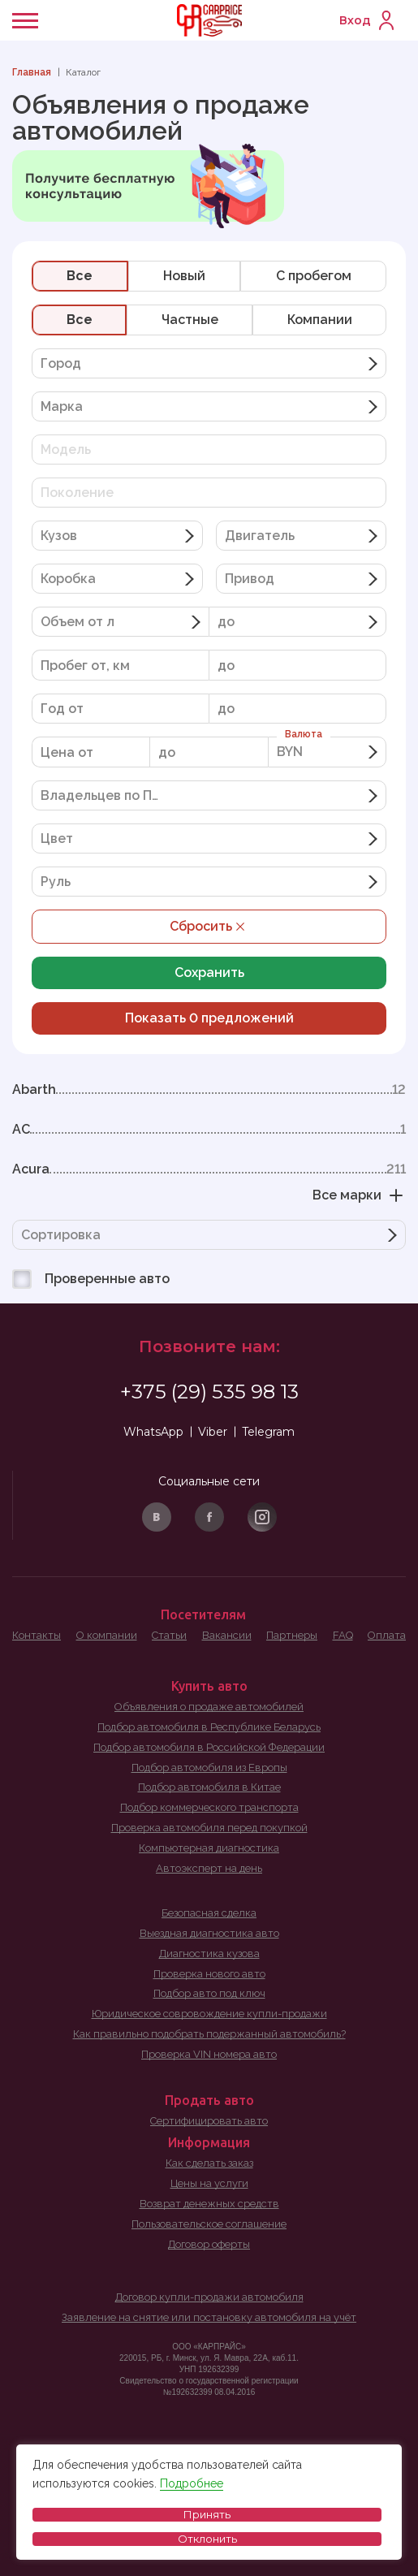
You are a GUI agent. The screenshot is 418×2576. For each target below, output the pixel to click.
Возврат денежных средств (209, 2204)
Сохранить (209, 972)
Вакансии (227, 1635)
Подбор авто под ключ (209, 1993)
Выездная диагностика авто (209, 1933)
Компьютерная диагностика (209, 1848)
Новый (184, 275)
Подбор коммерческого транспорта (209, 1807)
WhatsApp (153, 1431)
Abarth (209, 1090)
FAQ (343, 1635)
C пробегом (313, 275)
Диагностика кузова (209, 1953)
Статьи (169, 1635)
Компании (319, 319)
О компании (106, 1635)
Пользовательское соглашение (209, 2224)
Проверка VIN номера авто (209, 2054)
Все (80, 275)
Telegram (268, 1431)
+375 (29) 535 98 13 (209, 1391)
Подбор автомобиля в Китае (209, 1787)
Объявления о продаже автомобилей (209, 1707)
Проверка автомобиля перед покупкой (209, 1828)
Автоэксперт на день (209, 1868)
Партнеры (291, 1635)
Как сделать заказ (209, 2163)
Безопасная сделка (209, 1913)
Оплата (387, 1635)
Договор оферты (209, 2244)
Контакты (36, 1635)
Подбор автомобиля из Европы (209, 1767)
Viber (212, 1431)
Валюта (303, 734)
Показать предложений (209, 1018)
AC (209, 1129)
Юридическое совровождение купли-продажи (209, 2014)
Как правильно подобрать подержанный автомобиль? (209, 2034)
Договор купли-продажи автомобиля (209, 2297)
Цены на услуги (209, 2183)
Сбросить (209, 926)
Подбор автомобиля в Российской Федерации (209, 1747)
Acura (209, 1169)
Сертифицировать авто (209, 2121)
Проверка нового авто (209, 1974)
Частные (190, 319)
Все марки (359, 1195)
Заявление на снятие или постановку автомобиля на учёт (209, 2317)
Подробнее (191, 2483)
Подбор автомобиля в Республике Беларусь (209, 1727)
